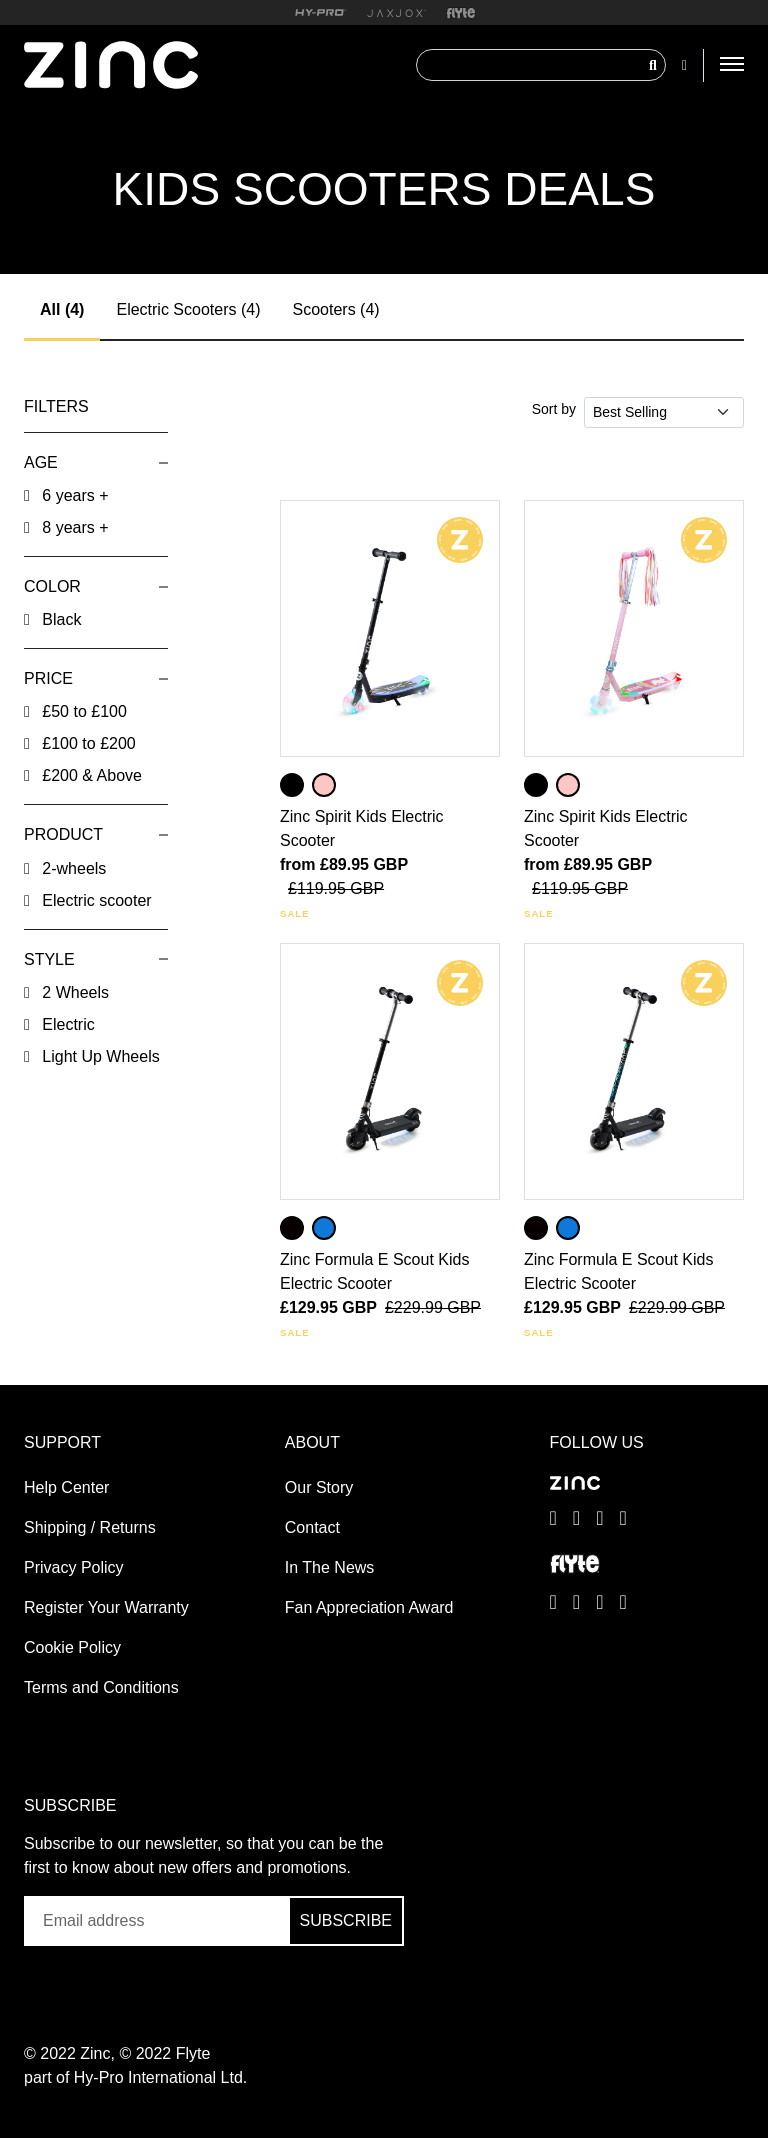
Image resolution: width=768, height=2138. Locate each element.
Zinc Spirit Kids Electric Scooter (362, 828)
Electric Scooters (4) (188, 309)
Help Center (66, 1487)
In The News (330, 1567)
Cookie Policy (72, 1647)
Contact (312, 1527)
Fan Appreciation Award (369, 1607)
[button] (96, 462)
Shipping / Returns (90, 1527)
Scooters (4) (335, 309)
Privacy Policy (74, 1567)
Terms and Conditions (101, 1687)
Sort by (554, 409)
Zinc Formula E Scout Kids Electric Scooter (374, 1271)
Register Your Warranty (106, 1607)
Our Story (319, 1487)
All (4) (62, 309)
